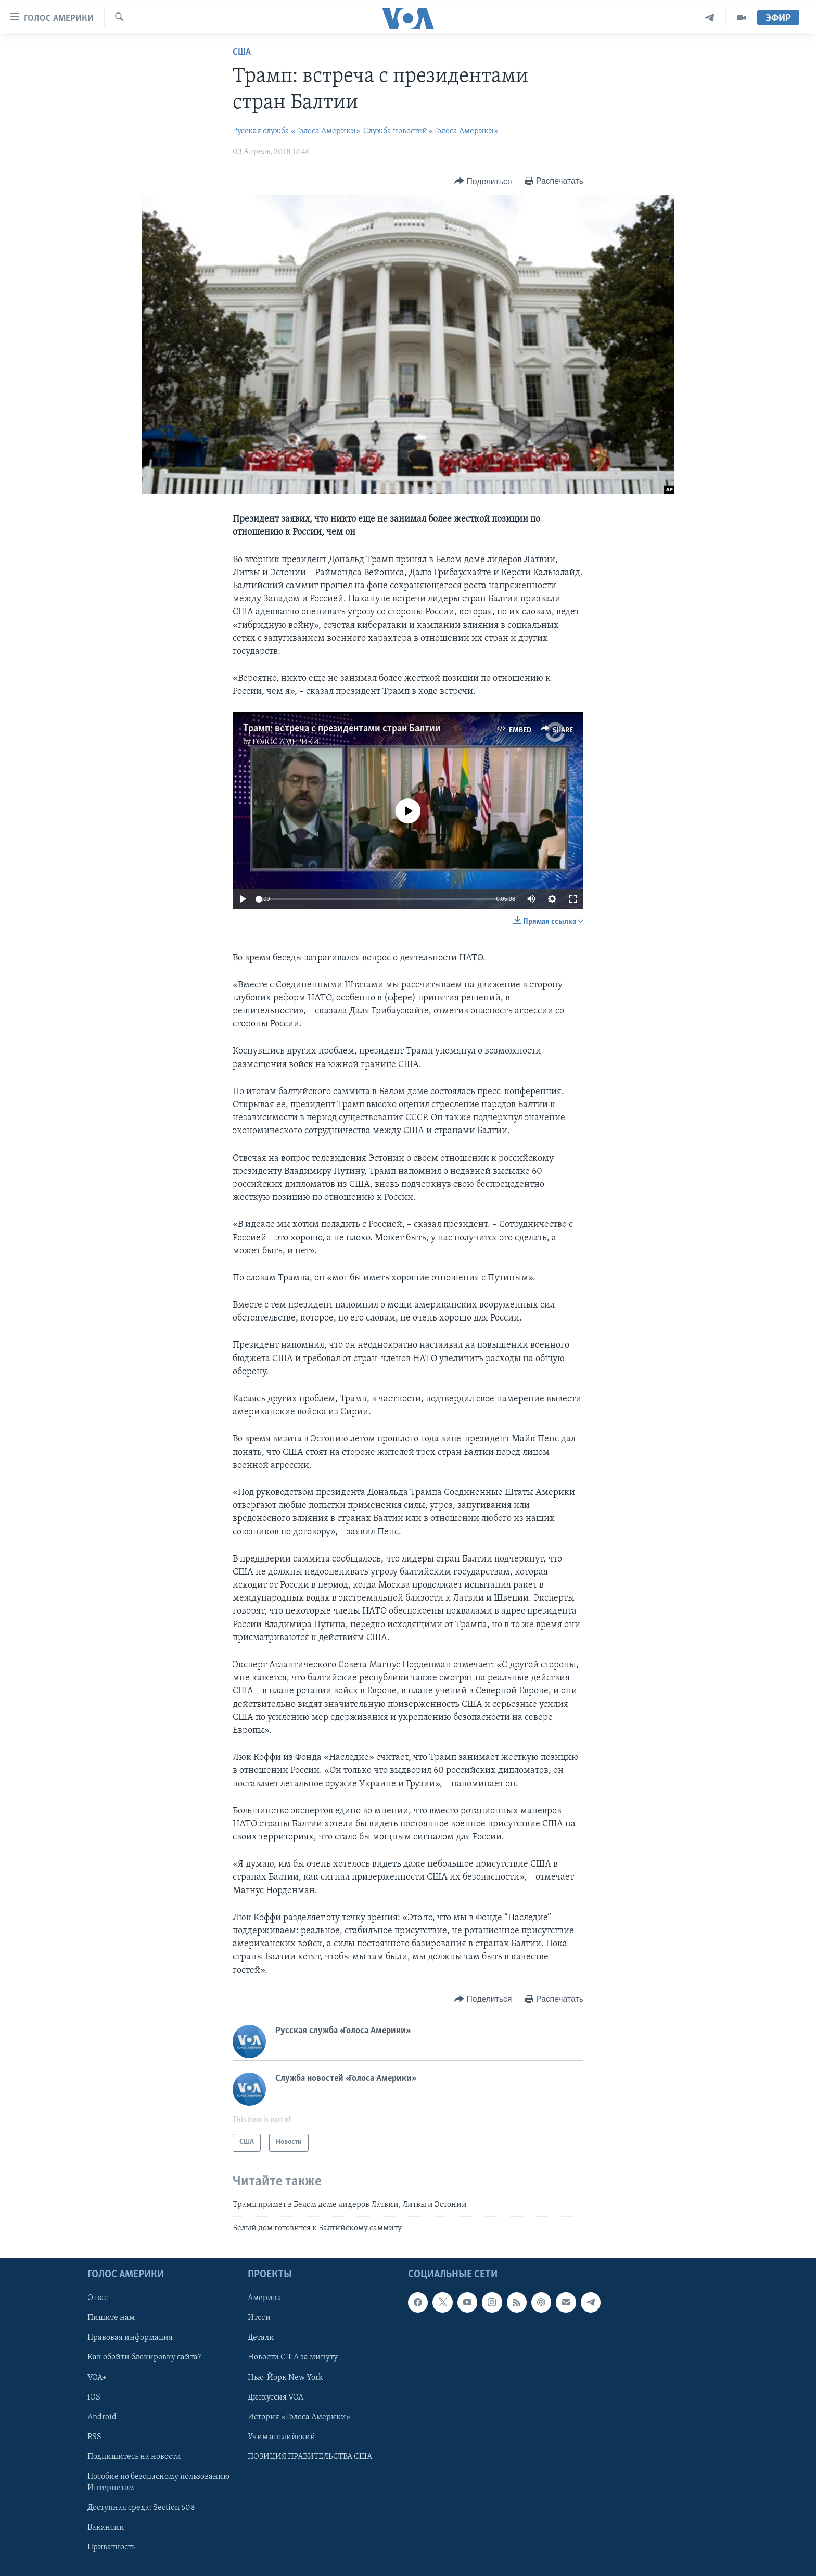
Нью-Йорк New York (285, 2377)
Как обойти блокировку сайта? (144, 2357)
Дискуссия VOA (275, 2397)
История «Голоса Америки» (299, 2417)
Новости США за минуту (293, 2357)
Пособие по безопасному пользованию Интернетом (158, 2482)
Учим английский (281, 2436)
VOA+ (97, 2377)
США (242, 52)
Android (102, 2417)
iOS (93, 2397)
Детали (261, 2337)
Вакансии (105, 2527)
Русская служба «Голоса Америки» (297, 131)
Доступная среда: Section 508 (141, 2507)
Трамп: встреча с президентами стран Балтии (342, 729)
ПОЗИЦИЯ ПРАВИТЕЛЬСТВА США (310, 2456)
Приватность (111, 2547)
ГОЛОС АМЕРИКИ (285, 742)
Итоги (259, 2318)
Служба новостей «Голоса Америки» (431, 131)
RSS (94, 2436)
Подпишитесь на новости (134, 2456)
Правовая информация (130, 2337)
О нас (97, 2298)
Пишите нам (111, 2318)
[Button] (483, 181)
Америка (265, 2298)
